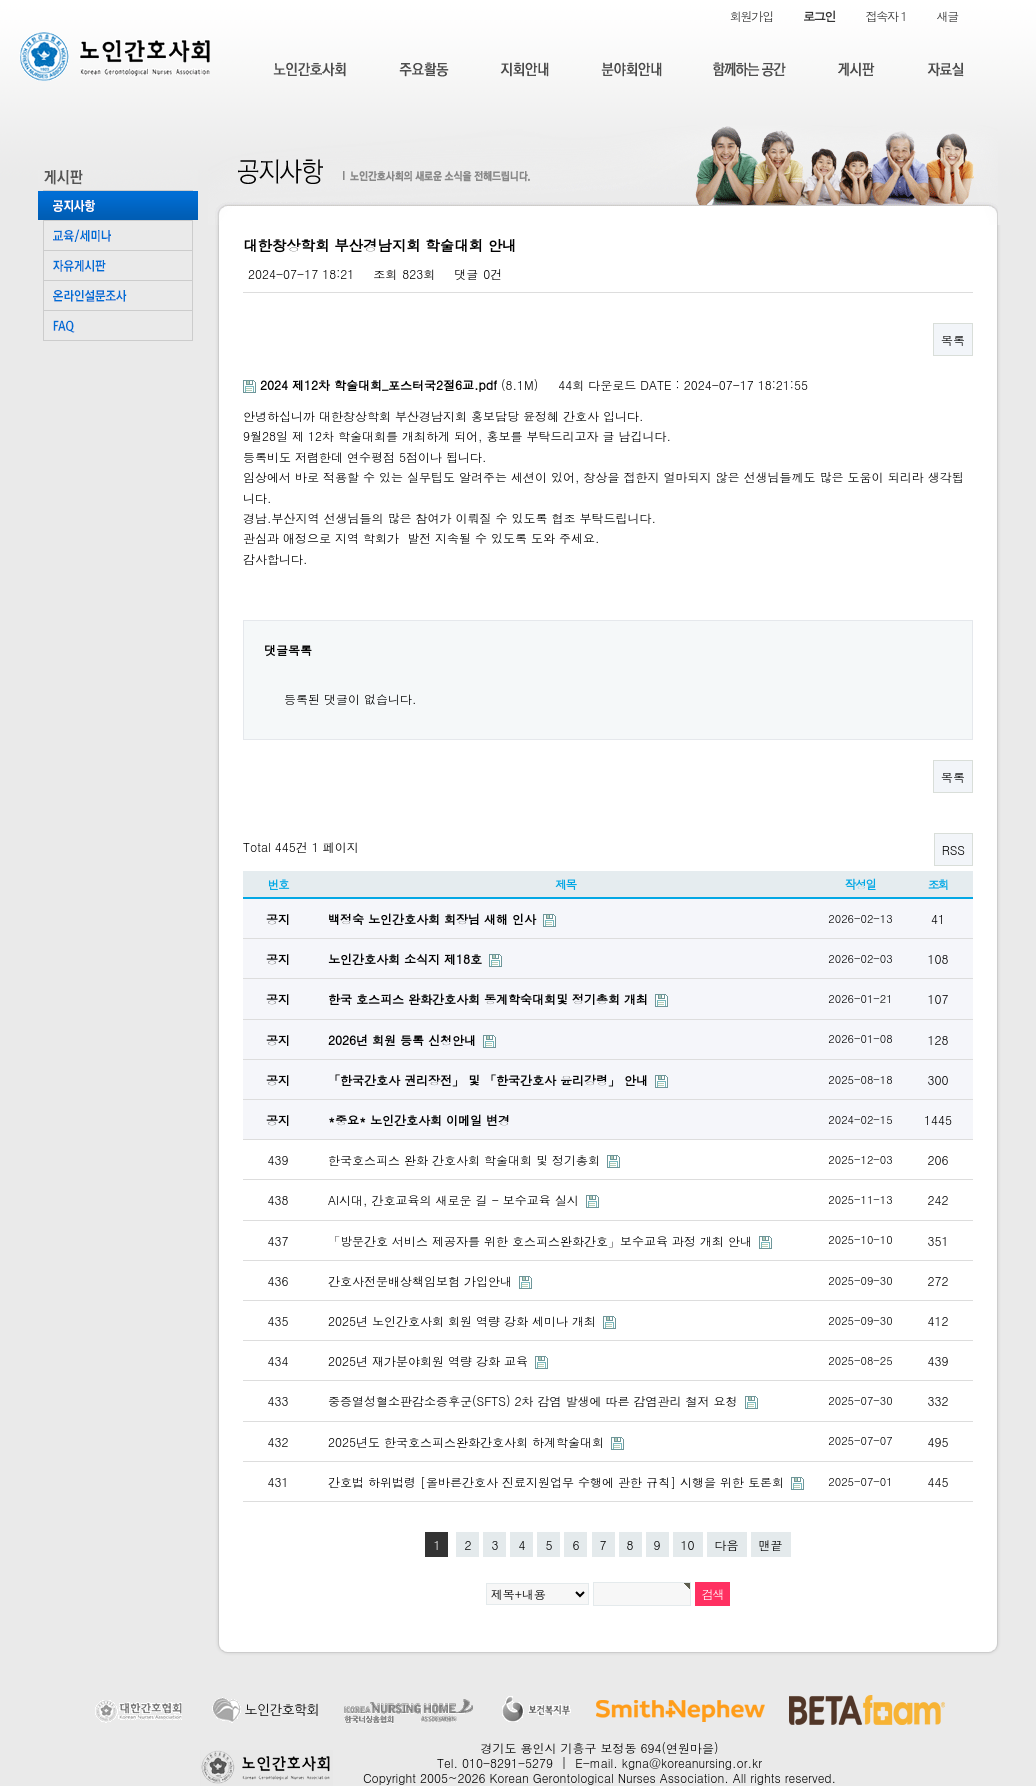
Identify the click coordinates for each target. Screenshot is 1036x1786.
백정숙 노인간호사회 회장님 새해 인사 (434, 918)
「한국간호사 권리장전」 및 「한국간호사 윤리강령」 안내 (490, 1079)
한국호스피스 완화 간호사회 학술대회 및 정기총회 (466, 1159)
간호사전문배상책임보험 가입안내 (422, 1280)
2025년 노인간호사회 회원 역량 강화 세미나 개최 (464, 1320)
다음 (727, 1544)
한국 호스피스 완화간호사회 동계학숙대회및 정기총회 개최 (490, 998)
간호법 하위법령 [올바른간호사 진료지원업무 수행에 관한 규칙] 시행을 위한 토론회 (558, 1481)
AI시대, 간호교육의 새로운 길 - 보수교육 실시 (455, 1199)
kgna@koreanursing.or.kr (692, 1762)
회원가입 (751, 15)
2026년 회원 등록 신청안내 (404, 1039)
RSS (953, 849)
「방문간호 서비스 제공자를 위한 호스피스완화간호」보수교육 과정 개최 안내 (542, 1240)
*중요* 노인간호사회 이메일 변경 (419, 1119)
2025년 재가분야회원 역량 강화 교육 (430, 1360)
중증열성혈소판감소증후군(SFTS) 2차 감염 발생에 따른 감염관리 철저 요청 (535, 1400)
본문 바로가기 (0, 0)
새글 (947, 15)
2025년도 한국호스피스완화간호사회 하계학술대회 (468, 1441)
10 (688, 1544)
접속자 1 (885, 15)
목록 (953, 339)
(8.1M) (392, 384)
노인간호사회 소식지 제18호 (407, 958)
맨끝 (771, 1544)
